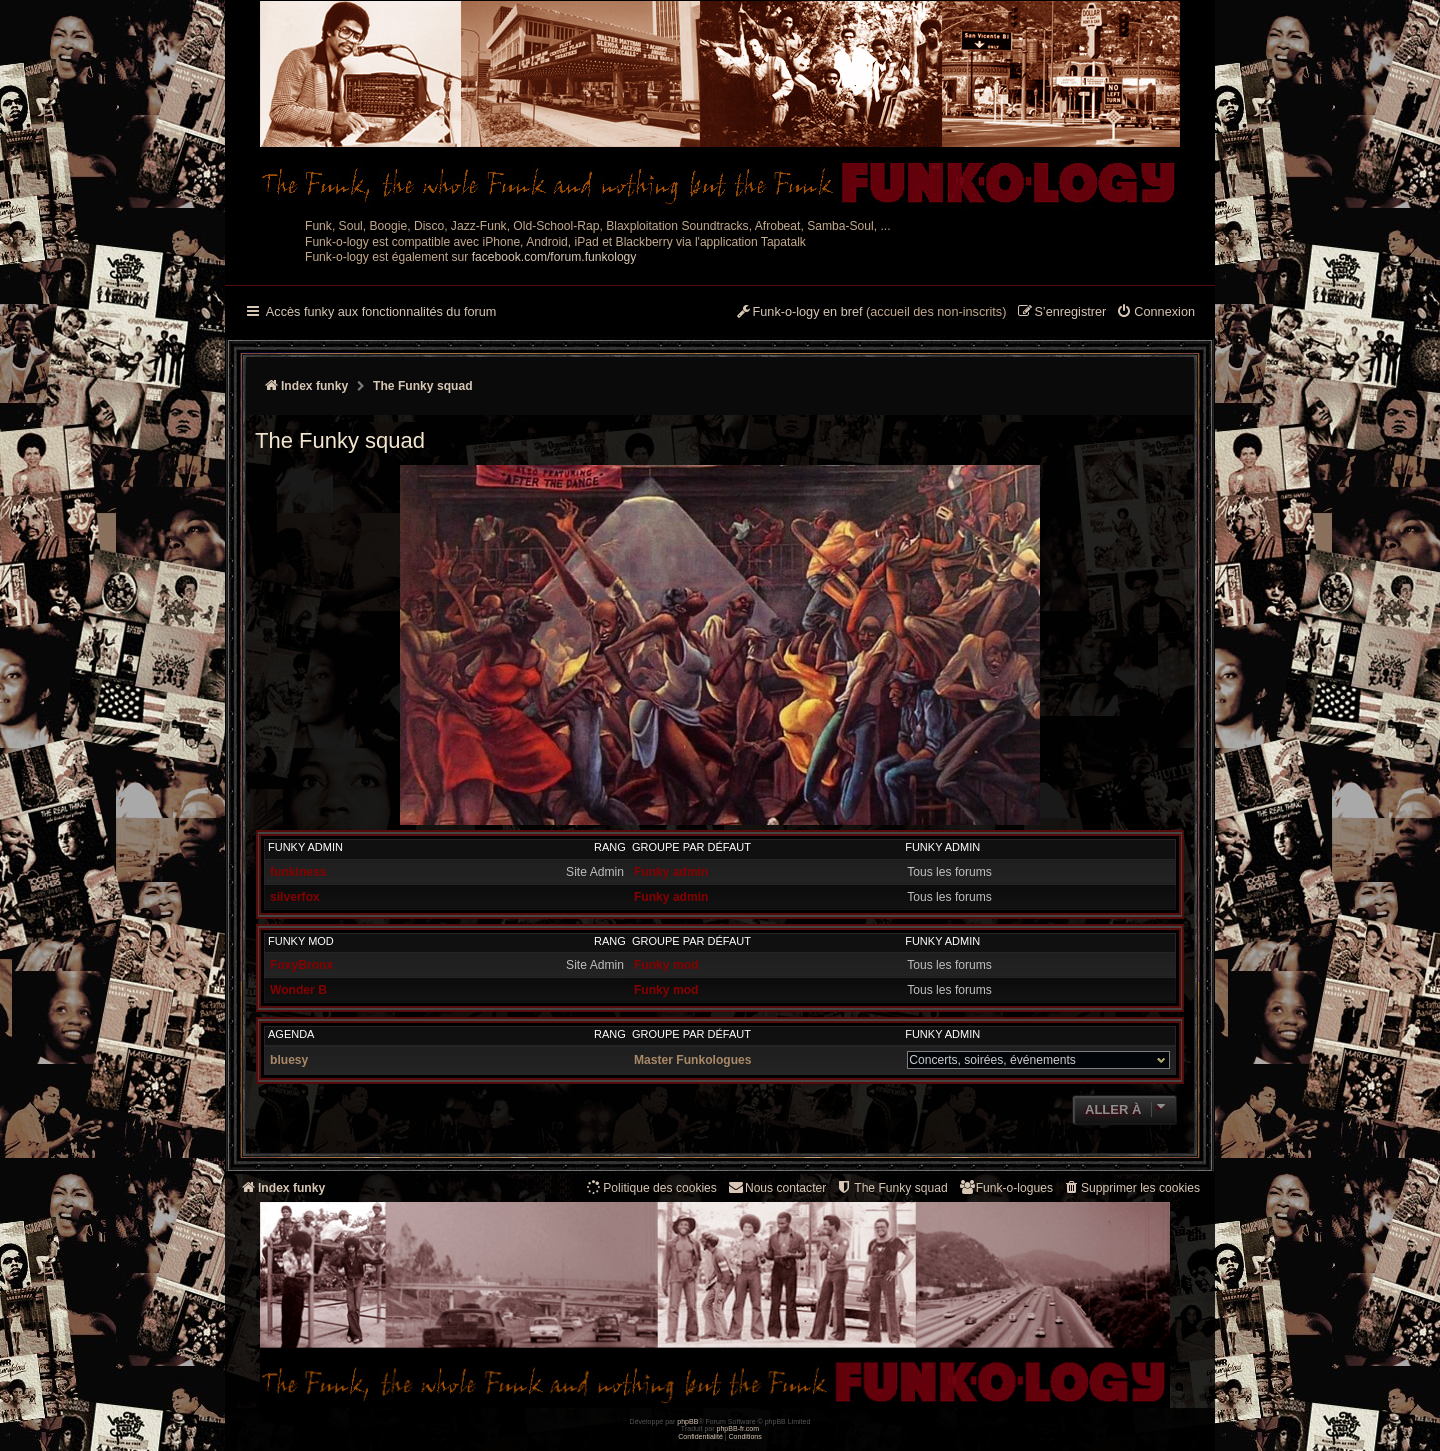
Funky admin (305, 847)
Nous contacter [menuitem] (776, 1187)
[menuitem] (1155, 313)
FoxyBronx (301, 965)
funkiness (298, 872)
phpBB (687, 1421)
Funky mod (301, 941)
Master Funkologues (693, 1060)
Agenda (291, 1034)
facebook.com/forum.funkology (554, 257)
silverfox (295, 897)
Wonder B (298, 990)
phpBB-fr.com (738, 1428)
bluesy (289, 1060)
